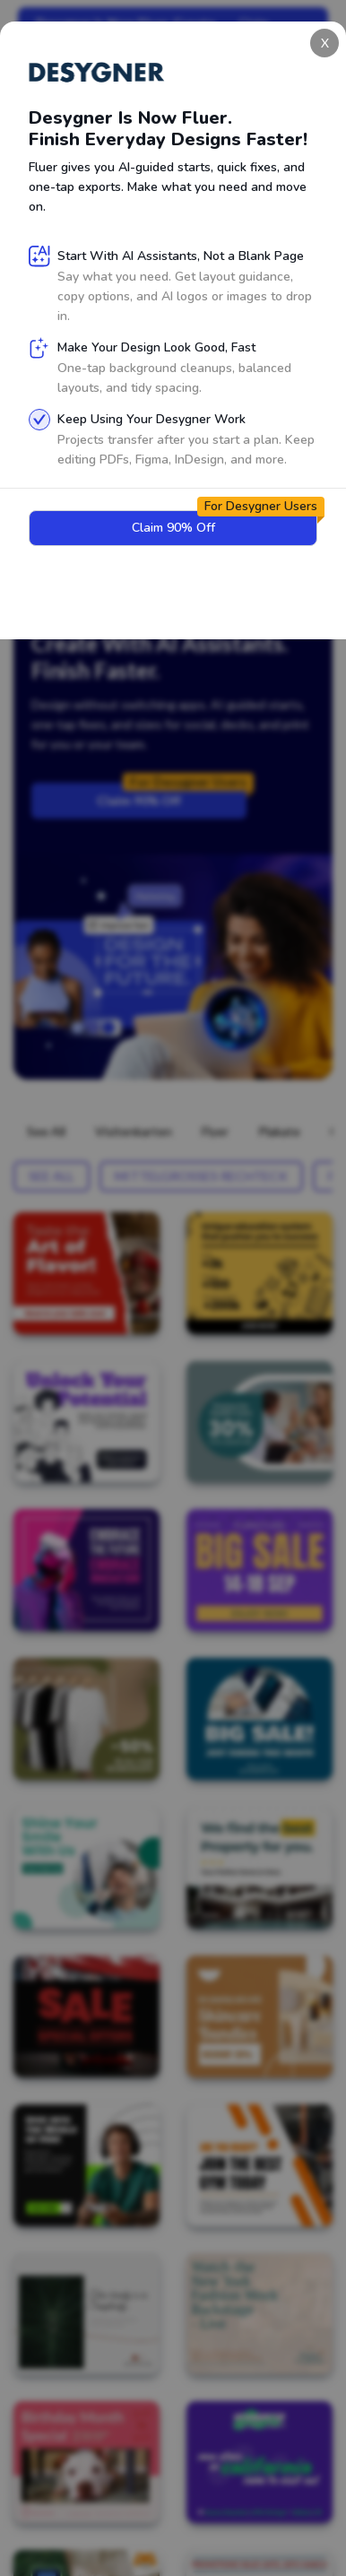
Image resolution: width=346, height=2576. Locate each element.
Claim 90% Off (172, 795)
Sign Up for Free (95, 545)
